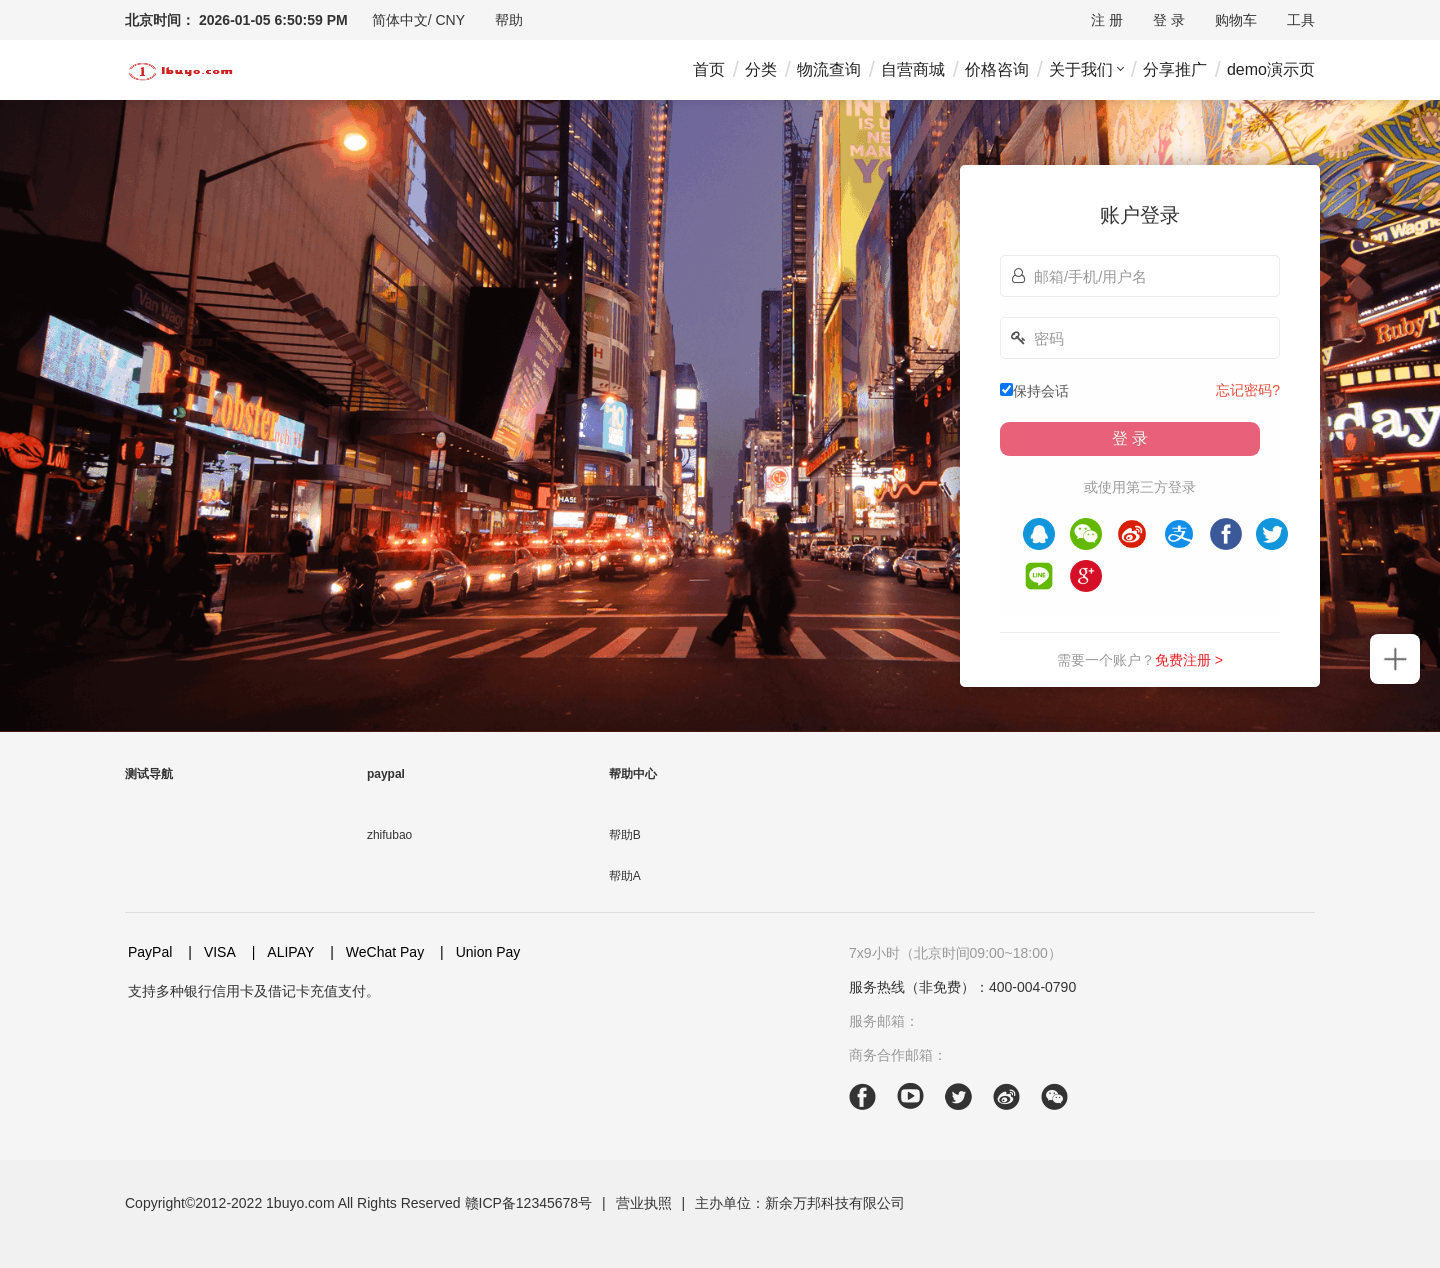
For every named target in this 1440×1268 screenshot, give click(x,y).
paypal (386, 774)
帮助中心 (633, 774)
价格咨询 (997, 69)
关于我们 (1081, 69)
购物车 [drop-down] (1236, 20)
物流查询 (829, 69)
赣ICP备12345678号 (529, 1203)
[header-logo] (180, 70)
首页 (709, 69)
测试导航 (149, 774)
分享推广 (1175, 69)
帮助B (625, 835)
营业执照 (644, 1203)
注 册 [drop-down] (1107, 20)
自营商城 (913, 69)
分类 (761, 69)
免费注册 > (1189, 660)
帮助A (625, 876)
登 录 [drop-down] (1169, 20)
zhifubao (389, 835)
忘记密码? (1248, 390)
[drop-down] (418, 20)
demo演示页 (1271, 69)
